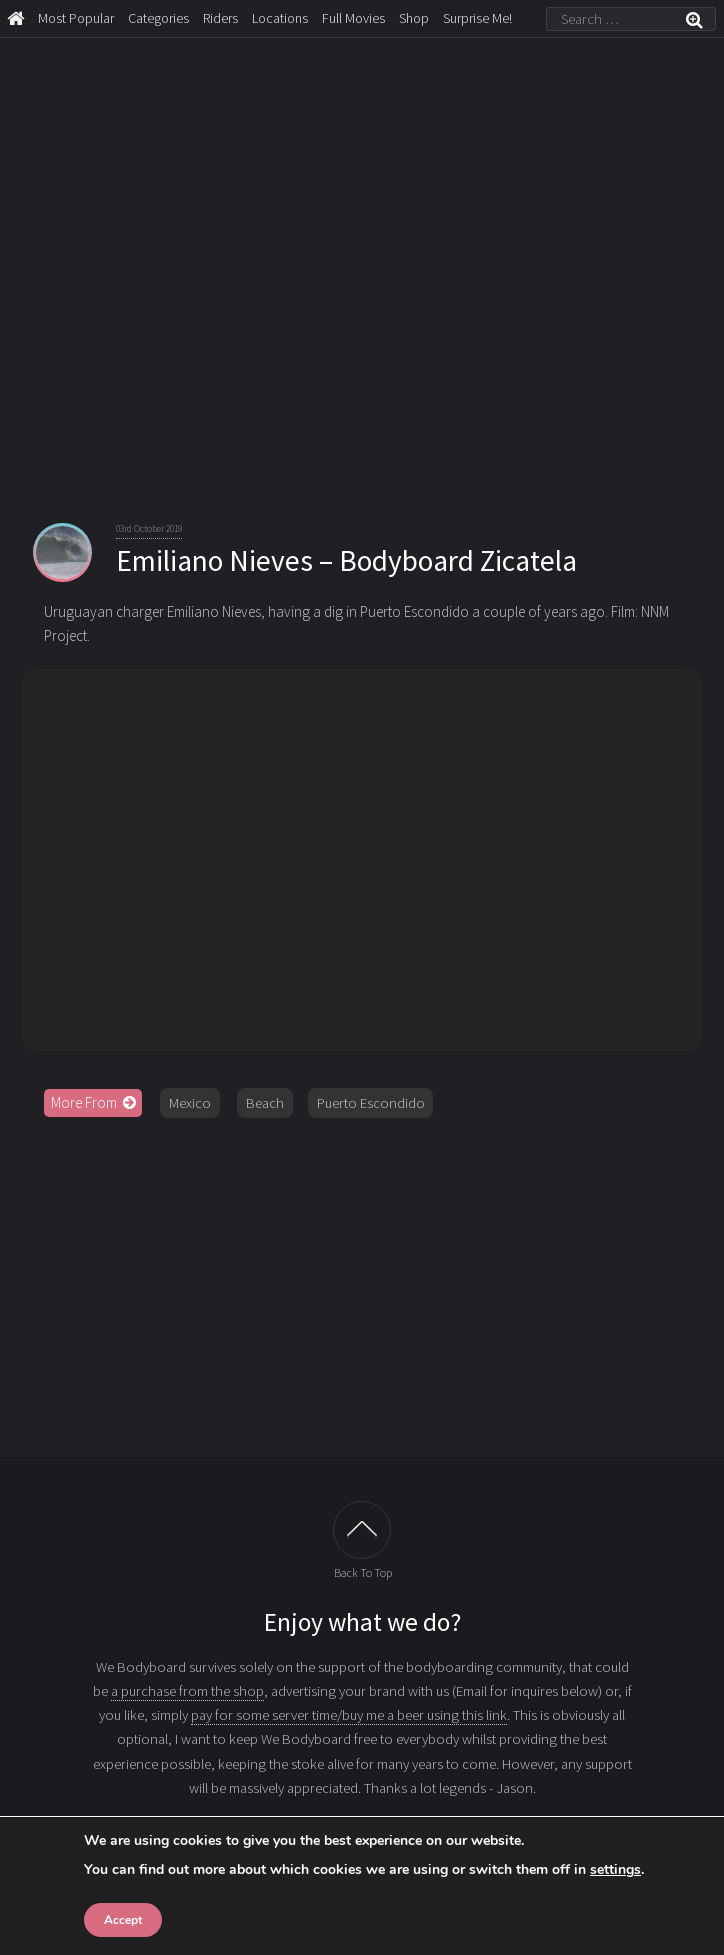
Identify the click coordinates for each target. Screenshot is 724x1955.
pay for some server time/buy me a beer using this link (349, 1715)
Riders (220, 18)
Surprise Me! (477, 18)
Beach (265, 1103)
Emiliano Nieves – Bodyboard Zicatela (346, 560)
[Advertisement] (362, 1287)
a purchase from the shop (187, 1691)
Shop (414, 18)
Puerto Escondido (371, 1103)
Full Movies (353, 18)
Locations (280, 18)
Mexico (190, 1103)
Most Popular (76, 18)
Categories (158, 18)
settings (615, 1869)
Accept (123, 1920)
